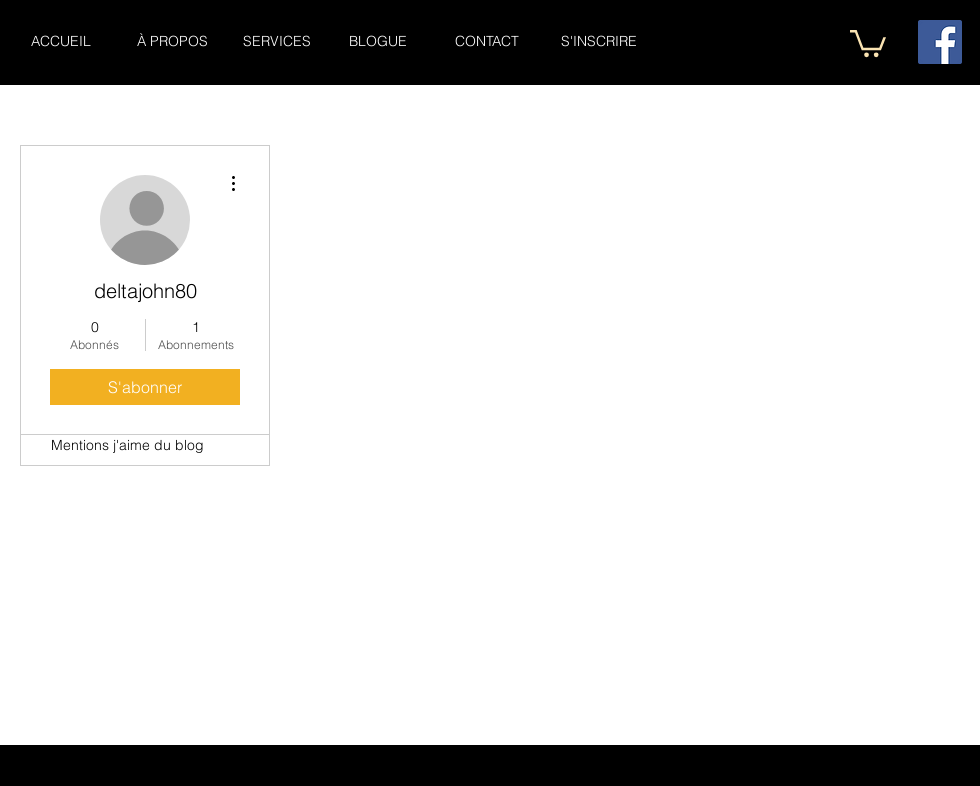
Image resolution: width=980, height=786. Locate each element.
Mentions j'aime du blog (127, 445)
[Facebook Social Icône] (940, 42)
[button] (868, 42)
